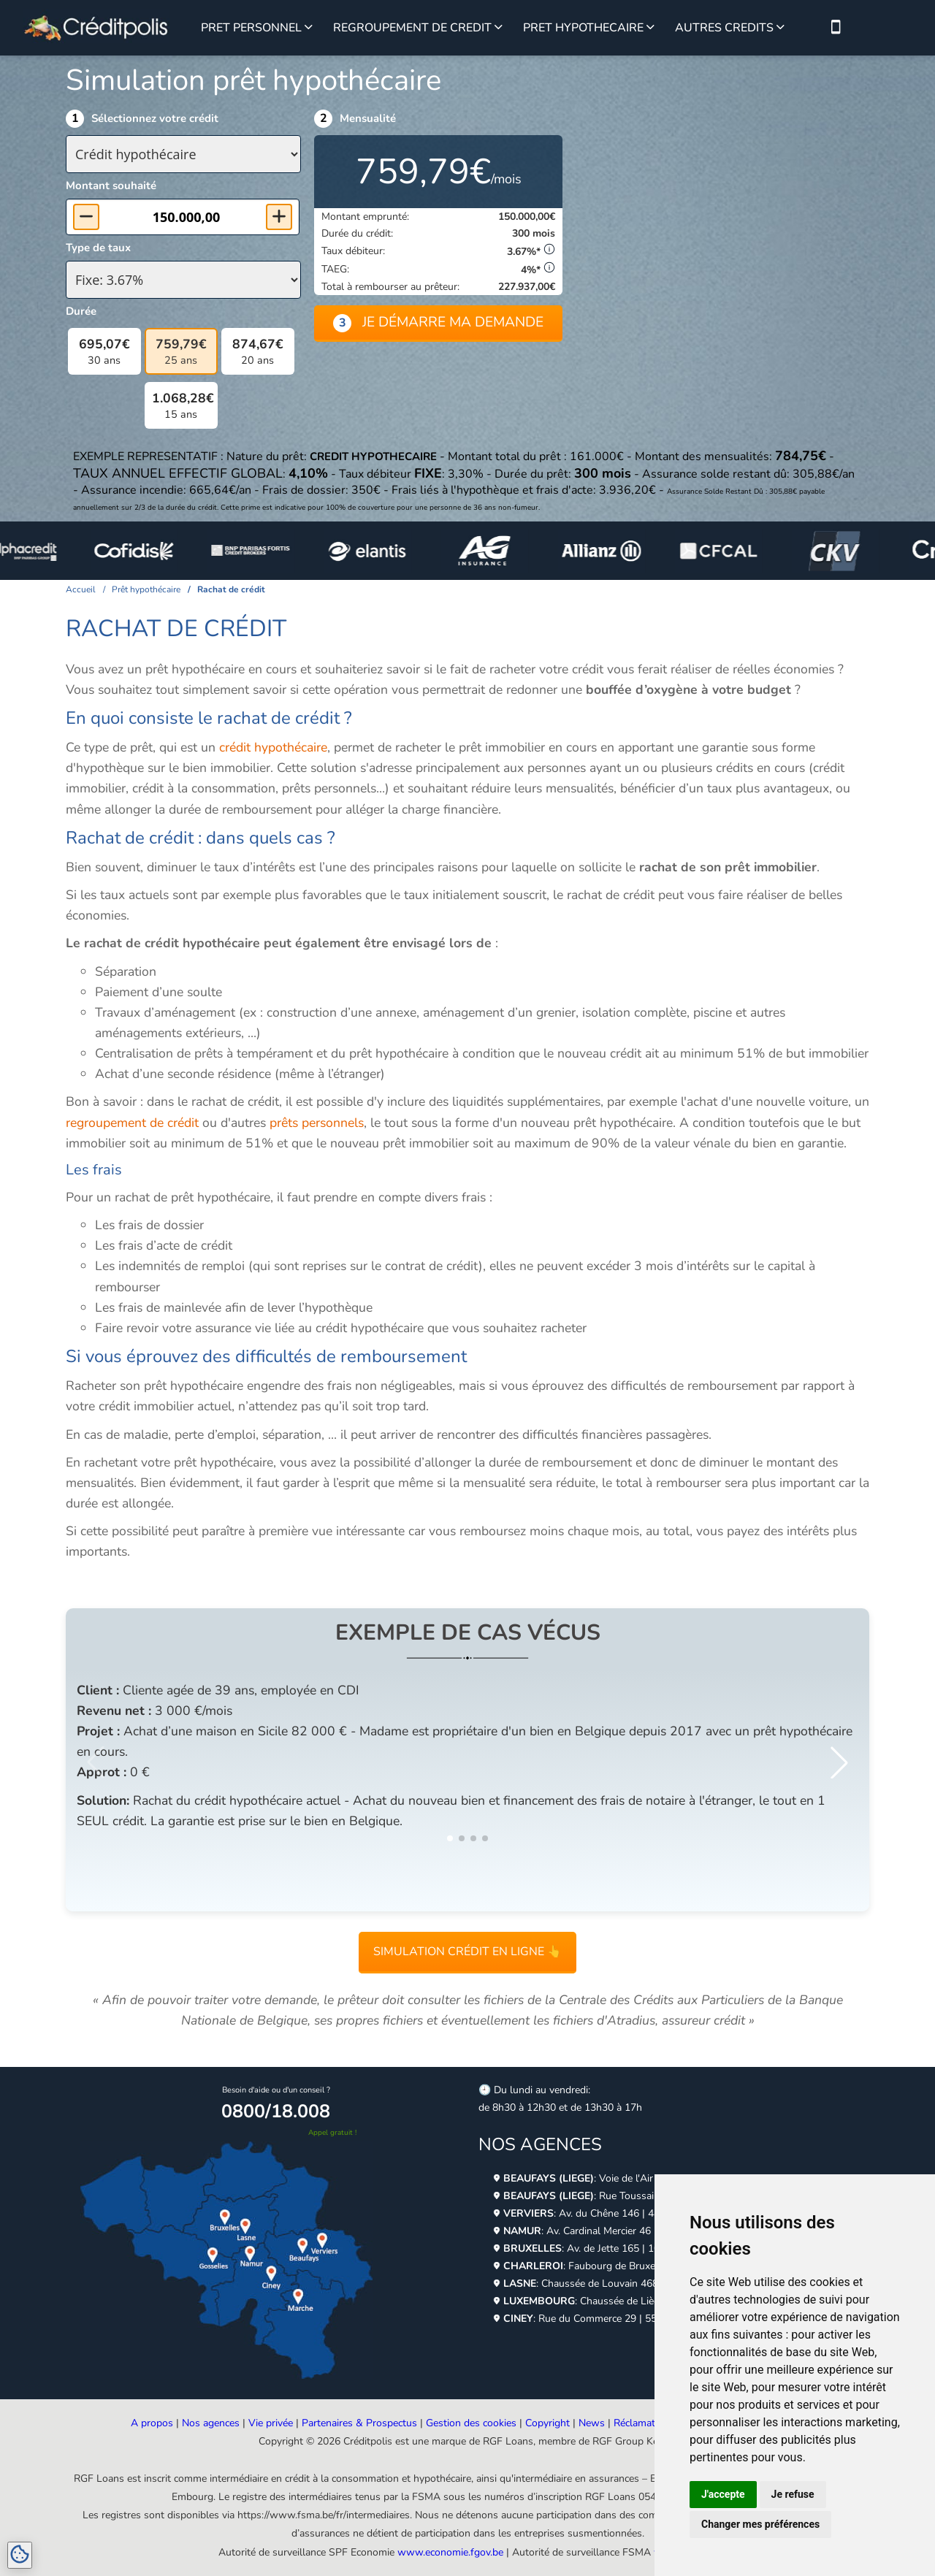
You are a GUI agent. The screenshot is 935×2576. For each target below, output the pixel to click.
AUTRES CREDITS (724, 28)
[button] (839, 1762)
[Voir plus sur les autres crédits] (780, 28)
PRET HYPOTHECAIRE (583, 28)
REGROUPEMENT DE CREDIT (412, 28)
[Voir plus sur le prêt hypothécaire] (650, 28)
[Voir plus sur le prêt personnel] (309, 28)
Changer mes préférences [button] (760, 2524)
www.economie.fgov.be (450, 2552)
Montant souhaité (111, 185)
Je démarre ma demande (438, 322)
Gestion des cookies (471, 2423)
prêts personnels (317, 1122)
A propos (152, 2423)
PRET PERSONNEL (251, 28)
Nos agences (211, 2423)
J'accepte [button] (723, 2494)
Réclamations (644, 2423)
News (592, 2423)
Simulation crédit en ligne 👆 (467, 1952)
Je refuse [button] (792, 2494)
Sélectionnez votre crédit (154, 118)
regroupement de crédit (132, 1122)
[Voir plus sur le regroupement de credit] (499, 28)
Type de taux (98, 247)
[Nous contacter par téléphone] (835, 28)
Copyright (547, 2423)
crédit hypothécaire (273, 747)
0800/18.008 (275, 2111)
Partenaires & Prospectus (359, 2423)
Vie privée (270, 2423)
